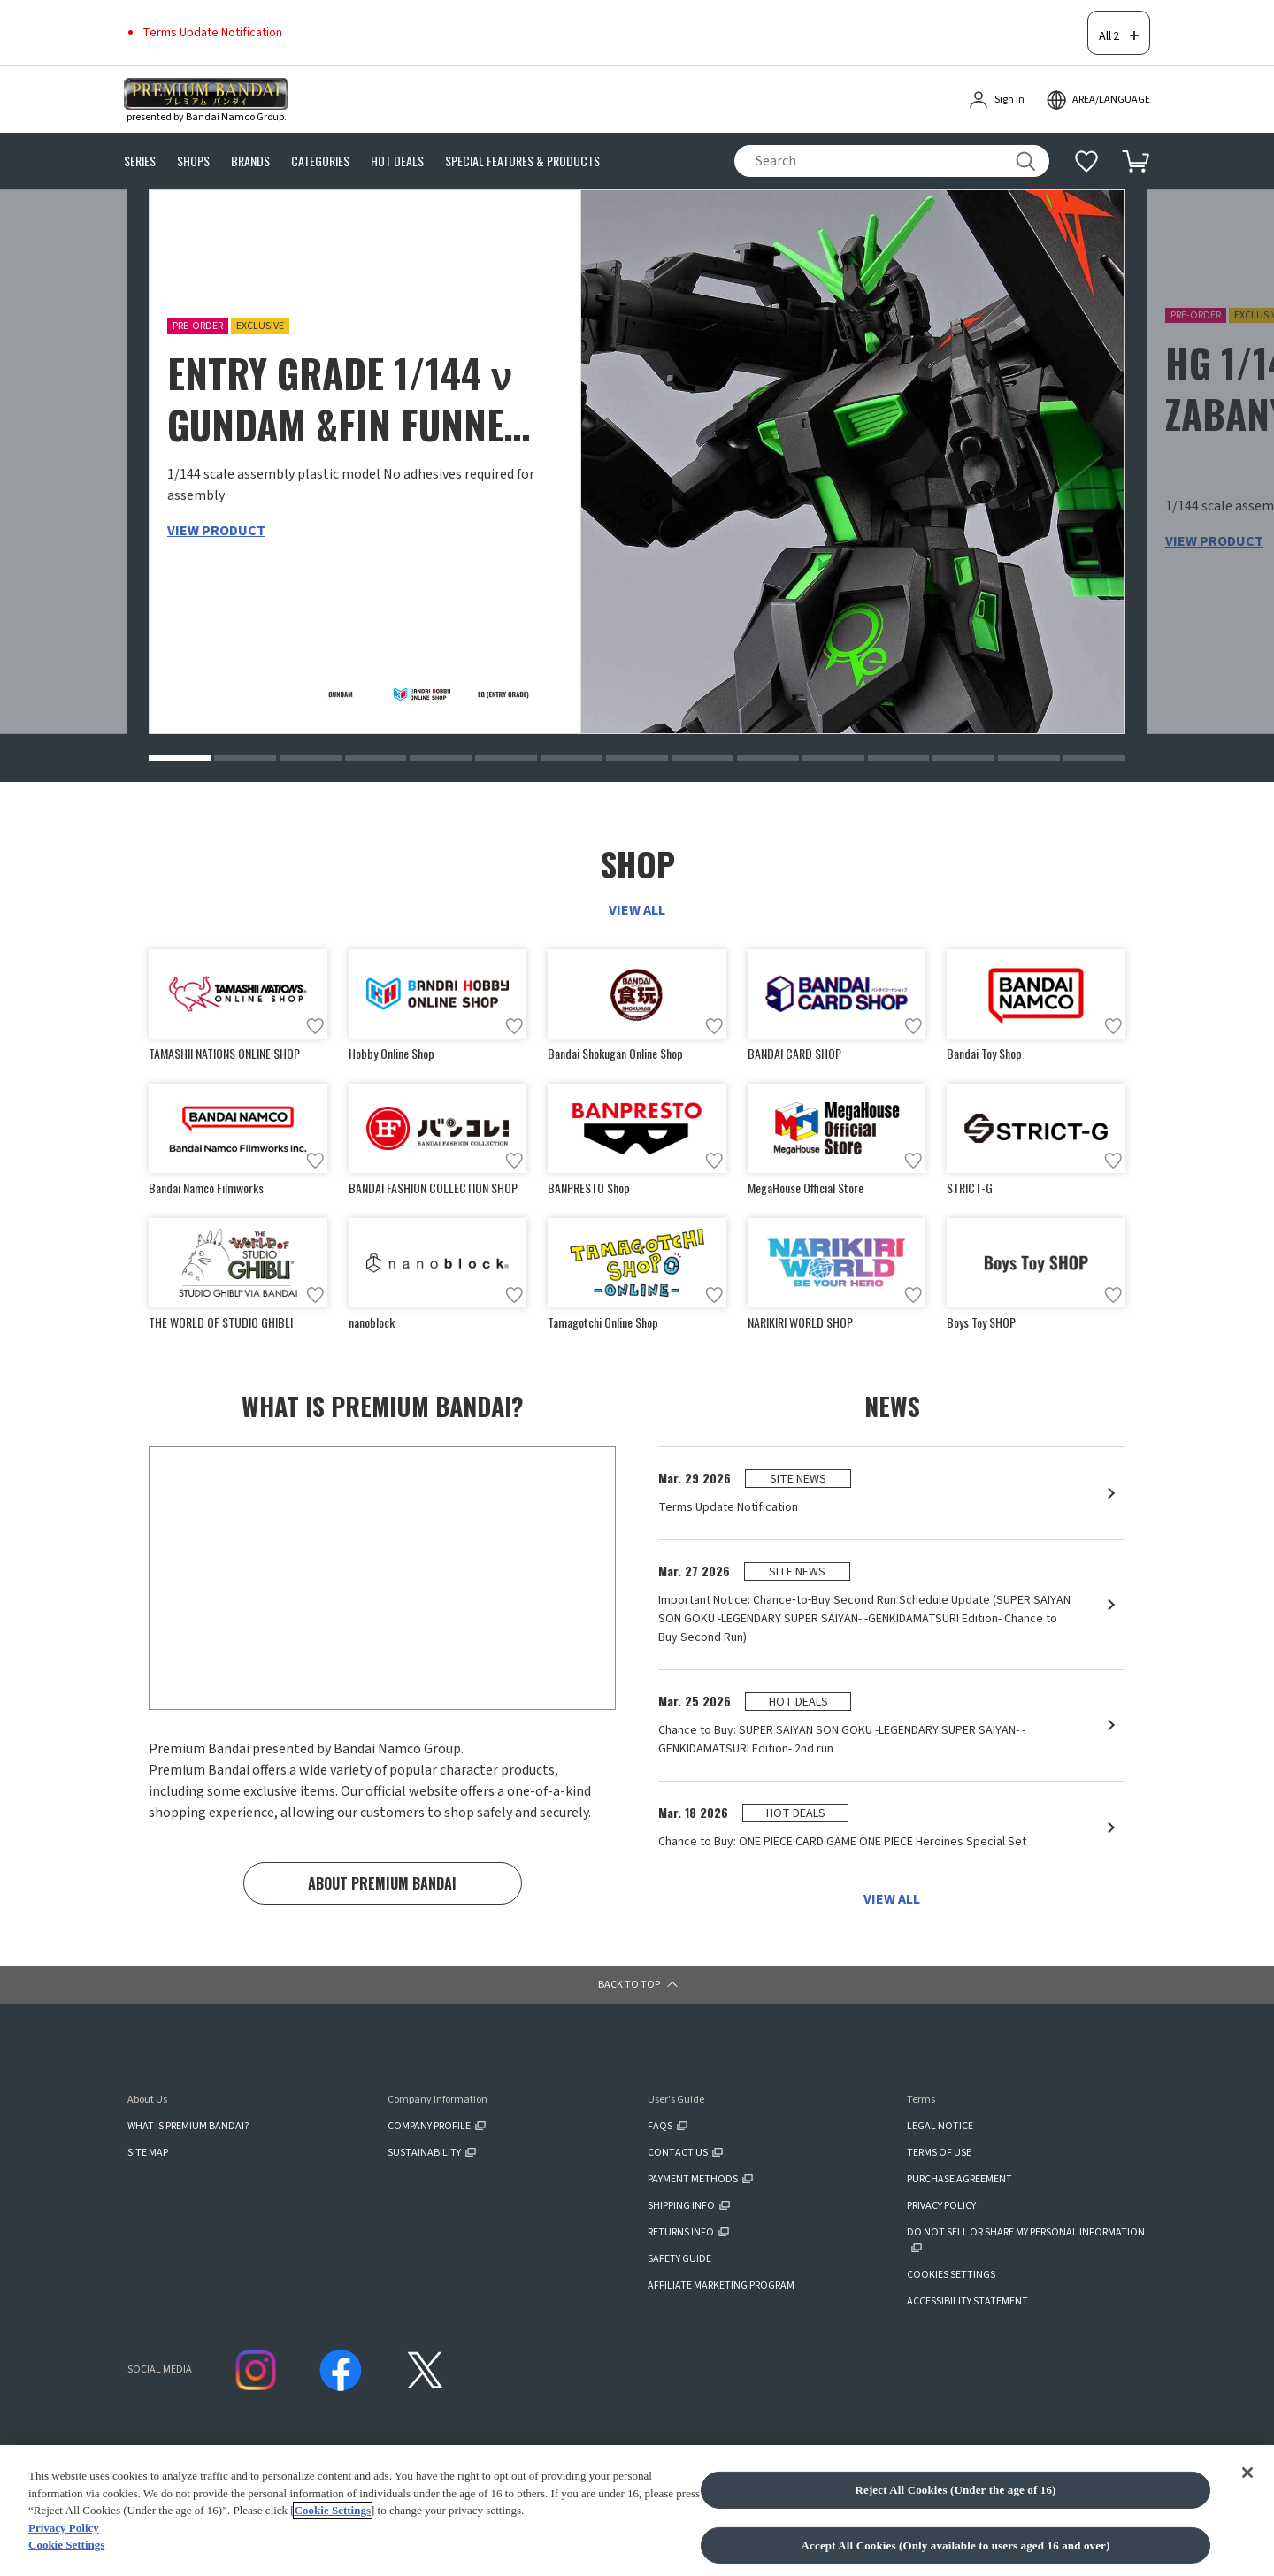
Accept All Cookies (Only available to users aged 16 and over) (956, 2545)
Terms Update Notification (212, 19)
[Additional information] (1086, 135)
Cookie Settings (333, 2510)
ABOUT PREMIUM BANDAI (382, 1875)
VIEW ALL (637, 888)
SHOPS (193, 135)
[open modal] (1098, 74)
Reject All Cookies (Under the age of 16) (955, 2489)
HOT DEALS (397, 135)
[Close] (1247, 2472)
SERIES (140, 135)
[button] (180, 736)
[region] (637, 2510)
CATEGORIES (320, 135)
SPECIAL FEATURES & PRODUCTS (522, 135)
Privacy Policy (63, 2527)
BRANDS (250, 135)
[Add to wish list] (315, 1004)
